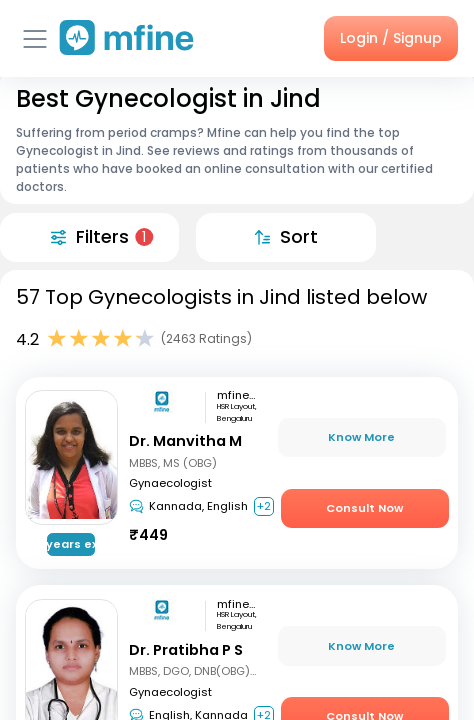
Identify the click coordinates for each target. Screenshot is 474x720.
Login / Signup (391, 38)
